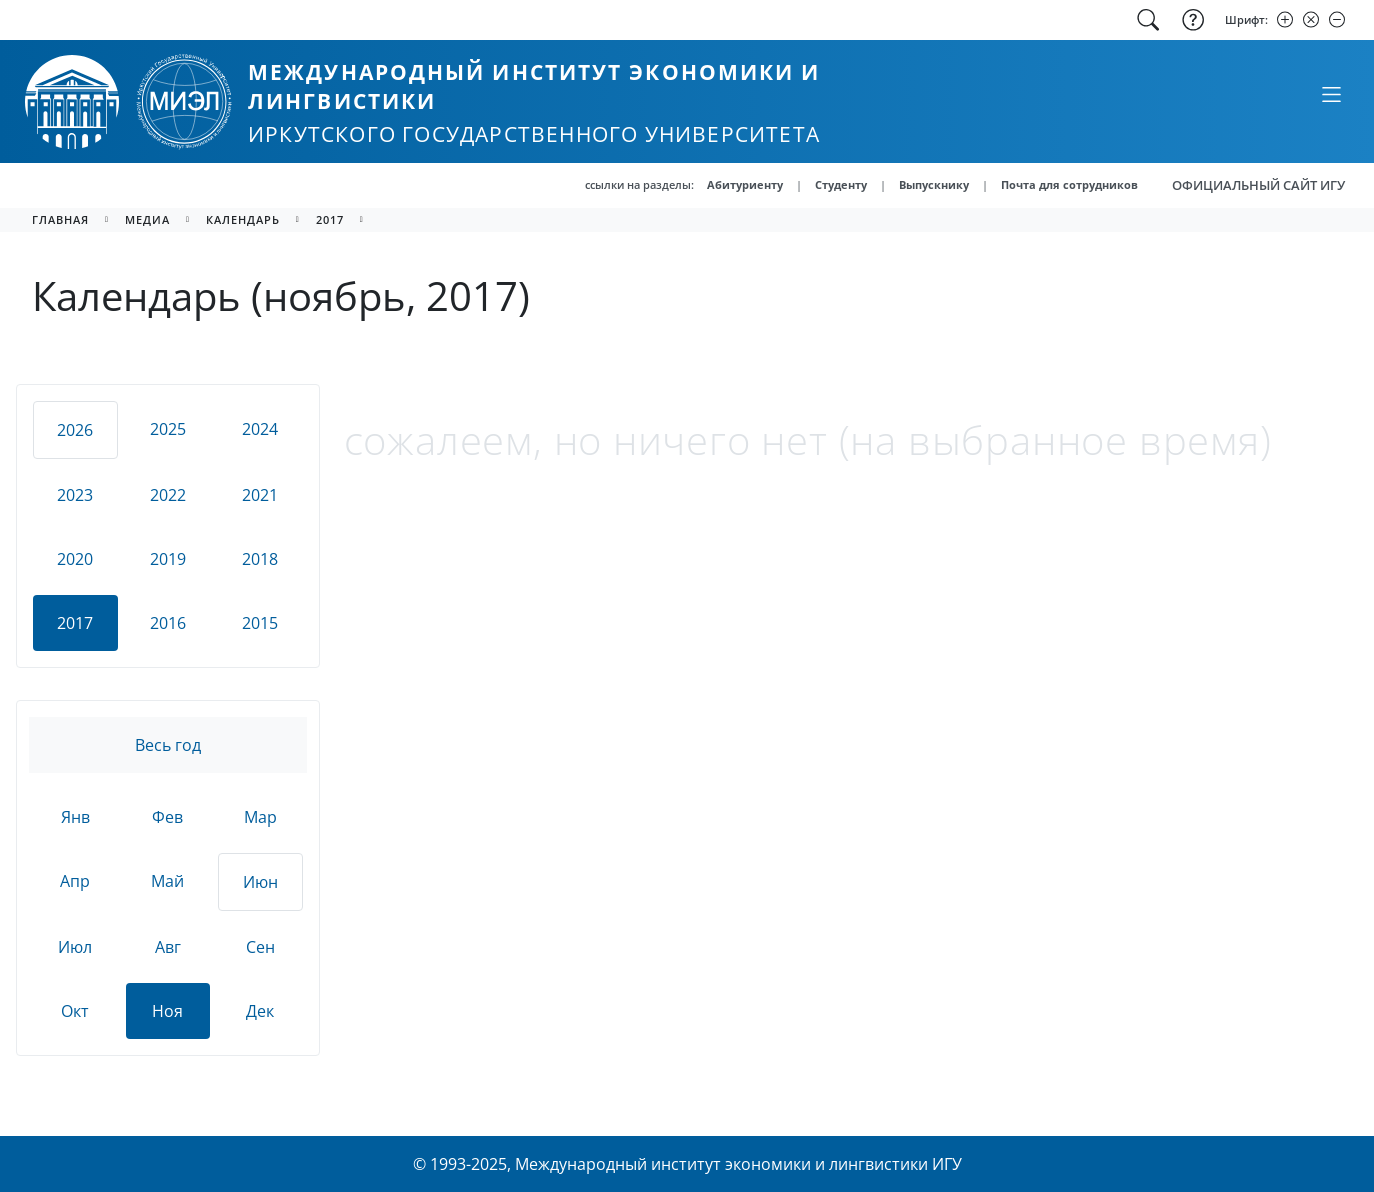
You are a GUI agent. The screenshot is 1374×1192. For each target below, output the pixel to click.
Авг (168, 947)
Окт (75, 1011)
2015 (260, 623)
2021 (260, 495)
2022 (168, 495)
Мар (260, 817)
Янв (75, 817)
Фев (167, 817)
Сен (260, 947)
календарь (243, 219)
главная (60, 219)
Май (167, 881)
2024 (260, 429)
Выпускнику (934, 184)
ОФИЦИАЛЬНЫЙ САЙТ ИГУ (1258, 185)
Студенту (841, 184)
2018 (260, 559)
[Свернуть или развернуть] (1331, 94)
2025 (168, 429)
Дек (260, 1011)
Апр (75, 881)
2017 (330, 219)
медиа (147, 219)
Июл (75, 947)
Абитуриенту (745, 184)
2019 (168, 559)
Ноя (167, 1011)
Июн (260, 882)
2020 (75, 559)
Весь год (168, 745)
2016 (168, 623)
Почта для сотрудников (1069, 184)
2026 (75, 430)
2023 (75, 495)
